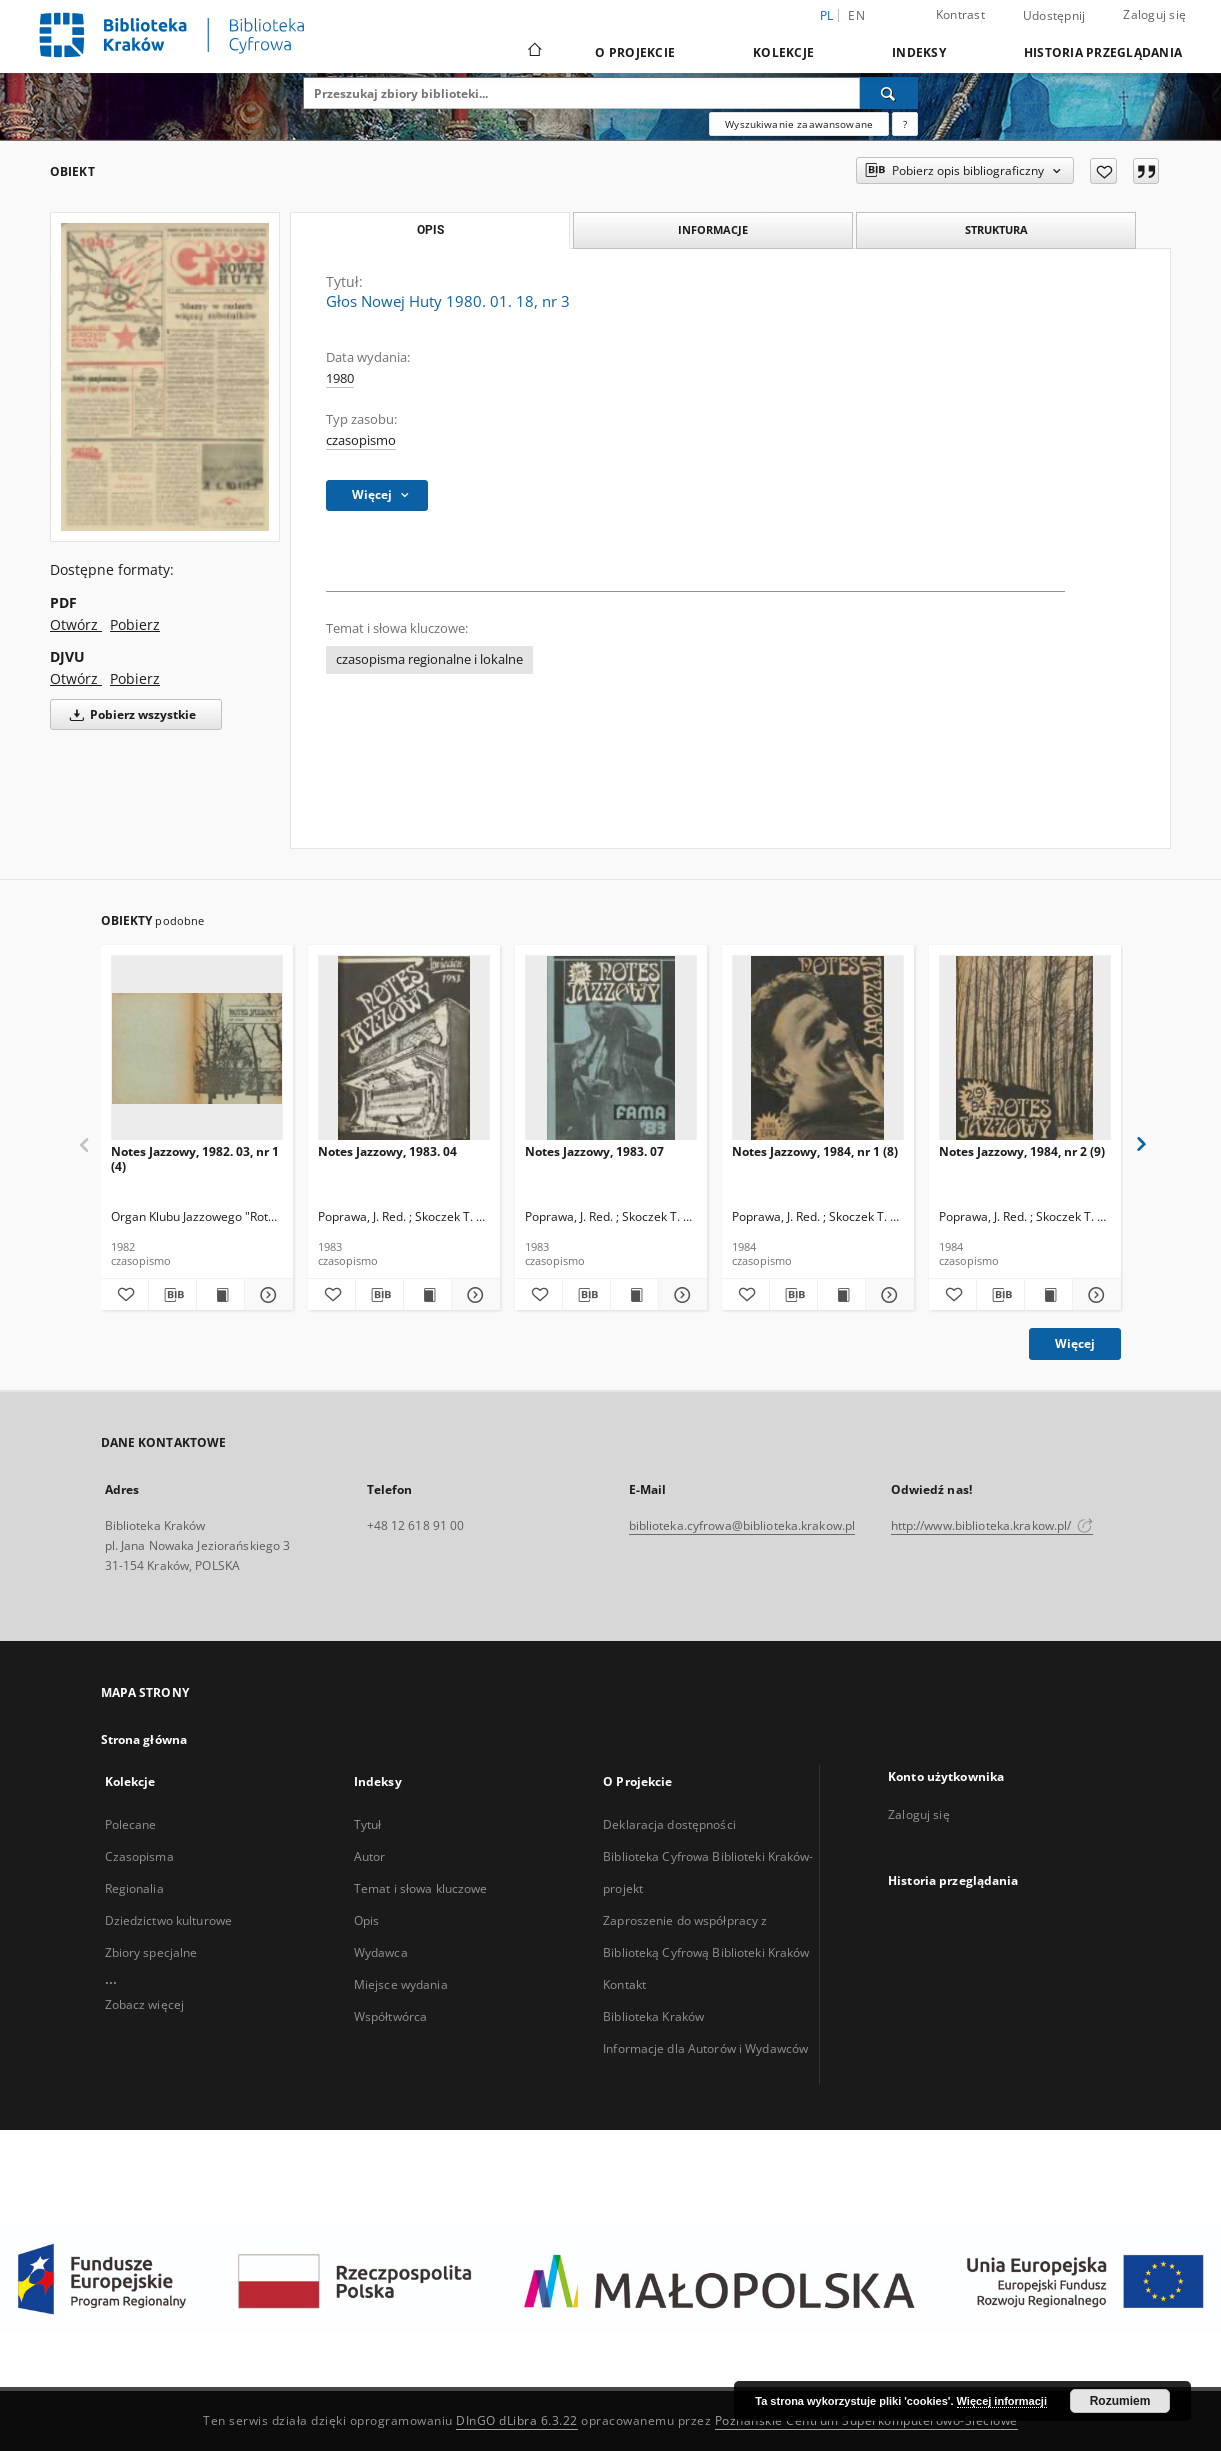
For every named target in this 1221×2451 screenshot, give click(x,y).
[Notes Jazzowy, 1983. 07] (611, 1048)
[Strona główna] (533, 52)
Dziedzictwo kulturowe (169, 1920)
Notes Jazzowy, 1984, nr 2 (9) (1022, 1151)
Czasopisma (139, 1856)
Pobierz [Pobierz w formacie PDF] (135, 624)
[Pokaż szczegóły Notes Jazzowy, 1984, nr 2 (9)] (1093, 1295)
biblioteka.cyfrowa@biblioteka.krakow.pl (742, 1525)
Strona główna (144, 1739)
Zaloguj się (1154, 14)
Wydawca (381, 1952)
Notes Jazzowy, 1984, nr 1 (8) (815, 1151)
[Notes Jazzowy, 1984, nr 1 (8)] (818, 1048)
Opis (366, 1920)
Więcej (1075, 1343)
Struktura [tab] (996, 229)
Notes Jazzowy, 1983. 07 (594, 1151)
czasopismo (361, 440)
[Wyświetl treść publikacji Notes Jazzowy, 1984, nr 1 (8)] (841, 1295)
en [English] (856, 15)
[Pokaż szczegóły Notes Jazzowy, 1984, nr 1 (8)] (886, 1295)
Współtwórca (390, 2016)
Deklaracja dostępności (669, 1824)
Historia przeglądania (1103, 52)
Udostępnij (1054, 16)
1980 (340, 378)
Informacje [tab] (713, 229)
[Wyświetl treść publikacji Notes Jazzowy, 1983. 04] (427, 1295)
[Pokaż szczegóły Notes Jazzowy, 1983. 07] (679, 1295)
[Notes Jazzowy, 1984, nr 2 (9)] (1025, 1048)
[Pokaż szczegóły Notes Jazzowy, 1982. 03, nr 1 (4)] (265, 1295)
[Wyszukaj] (889, 93)
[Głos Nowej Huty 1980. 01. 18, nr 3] (165, 377)
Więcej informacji (1002, 2401)
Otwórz (76, 624)
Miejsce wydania (401, 1984)
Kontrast (960, 14)
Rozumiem (1120, 2401)
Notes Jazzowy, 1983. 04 (387, 1151)
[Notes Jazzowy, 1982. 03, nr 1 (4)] (197, 1048)
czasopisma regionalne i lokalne (429, 659)
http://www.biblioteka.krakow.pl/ (992, 1525)
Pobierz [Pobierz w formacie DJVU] (135, 678)
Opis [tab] (430, 230)
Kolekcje (783, 52)
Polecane (131, 1824)
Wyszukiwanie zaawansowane (799, 124)
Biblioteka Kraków (653, 2016)
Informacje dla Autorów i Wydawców (705, 2048)
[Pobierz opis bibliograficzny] (172, 1295)
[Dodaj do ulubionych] (1103, 171)
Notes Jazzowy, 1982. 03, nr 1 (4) (195, 1158)
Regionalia (134, 1888)
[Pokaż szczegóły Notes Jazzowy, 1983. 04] (472, 1295)
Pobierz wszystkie (129, 714)
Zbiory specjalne (151, 1952)
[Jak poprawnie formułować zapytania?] (905, 124)
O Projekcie (635, 52)
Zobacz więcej (145, 2004)
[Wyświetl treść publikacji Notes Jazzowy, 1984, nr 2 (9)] (1048, 1295)
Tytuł (368, 1824)
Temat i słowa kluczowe (421, 1888)
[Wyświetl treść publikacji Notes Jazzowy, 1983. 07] (634, 1295)
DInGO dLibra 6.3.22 (517, 2420)
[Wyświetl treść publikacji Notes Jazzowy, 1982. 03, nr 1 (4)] (220, 1295)
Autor (370, 1856)
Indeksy (919, 52)
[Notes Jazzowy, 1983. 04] (404, 1048)
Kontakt (624, 1984)
